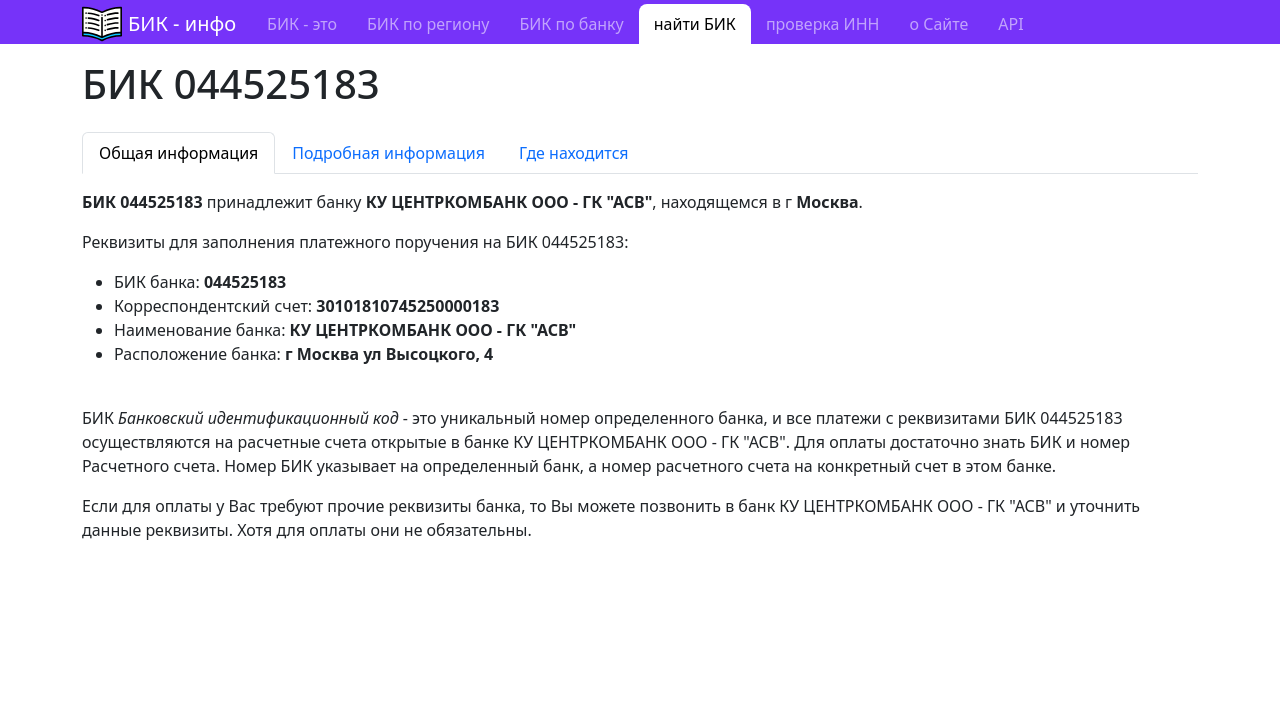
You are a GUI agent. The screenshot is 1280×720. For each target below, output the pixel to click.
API (1010, 24)
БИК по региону (428, 24)
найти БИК (695, 24)
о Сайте (938, 24)
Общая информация (178, 153)
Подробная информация (388, 153)
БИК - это (302, 24)
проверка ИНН (823, 24)
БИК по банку (571, 24)
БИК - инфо (182, 23)
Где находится (574, 153)
